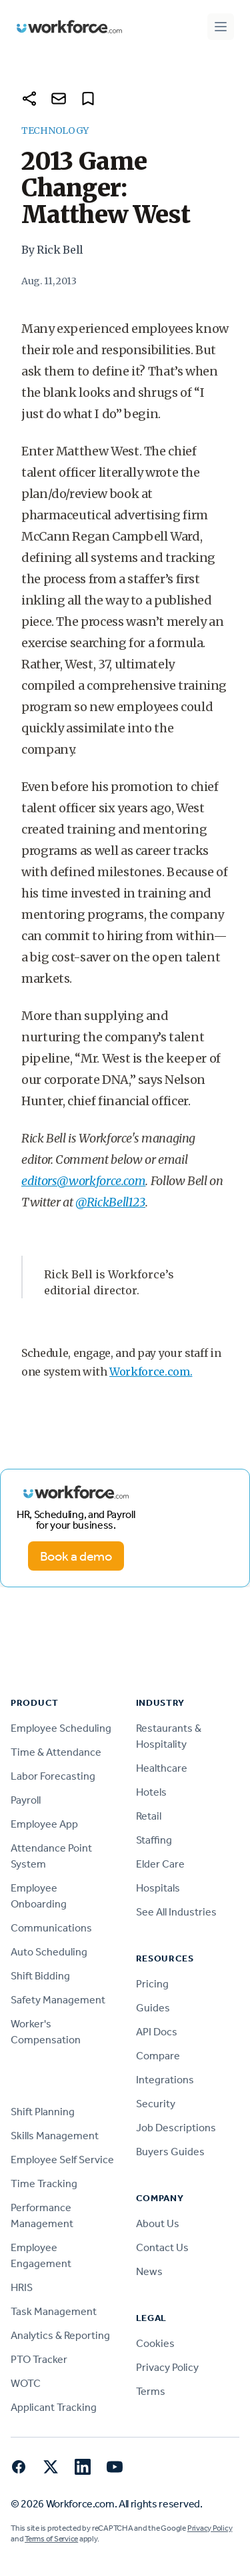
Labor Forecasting (53, 1776)
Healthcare (161, 1768)
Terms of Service (51, 2538)
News (149, 2271)
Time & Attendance (56, 1752)
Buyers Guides (170, 2151)
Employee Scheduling (61, 1728)
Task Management (54, 2311)
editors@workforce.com (83, 1180)
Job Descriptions (176, 2127)
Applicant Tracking (54, 2407)
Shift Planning (43, 2111)
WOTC (26, 2383)
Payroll (26, 1800)
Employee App (44, 1824)
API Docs (156, 2031)
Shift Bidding (40, 1975)
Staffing (154, 1840)
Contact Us (162, 2247)
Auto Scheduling (49, 1951)
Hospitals (158, 1888)
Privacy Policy (167, 2367)
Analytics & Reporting (60, 2335)
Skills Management (55, 2135)
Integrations (165, 2079)
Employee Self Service (62, 2159)
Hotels (151, 1792)
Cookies (155, 2343)
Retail (148, 1816)
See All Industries (176, 1912)
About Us (157, 2223)
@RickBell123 (110, 1202)
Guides (153, 2007)
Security (155, 2103)
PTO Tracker (39, 2359)
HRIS (22, 2287)
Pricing (152, 1983)
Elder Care (160, 1864)
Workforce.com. (151, 1371)
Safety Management (58, 1999)
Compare (158, 2055)
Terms (150, 2391)
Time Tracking (44, 2183)
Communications (51, 1928)
